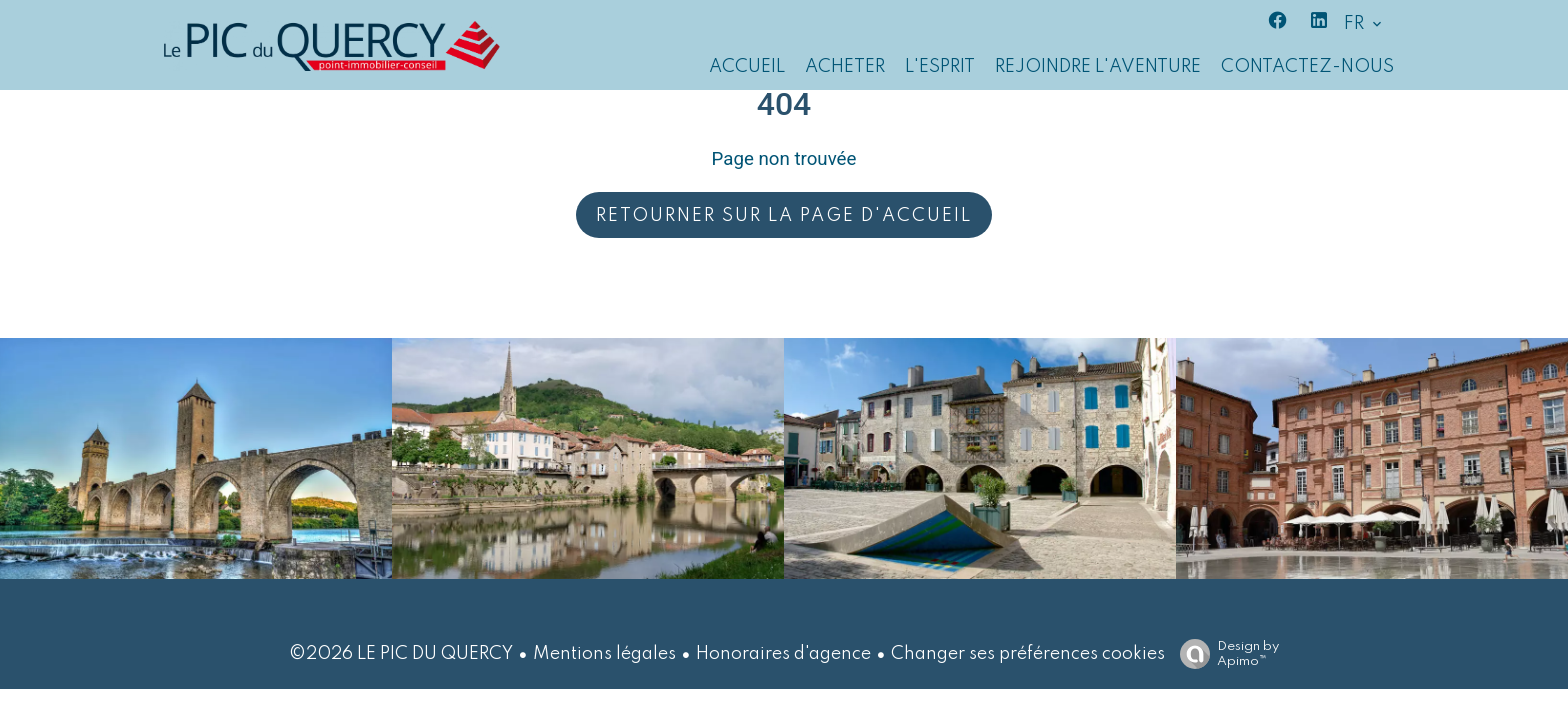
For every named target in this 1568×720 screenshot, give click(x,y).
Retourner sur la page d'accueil (784, 216)
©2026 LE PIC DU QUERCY (401, 654)
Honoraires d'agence (783, 654)
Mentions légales (604, 654)
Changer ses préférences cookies (1028, 654)
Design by (1224, 654)
